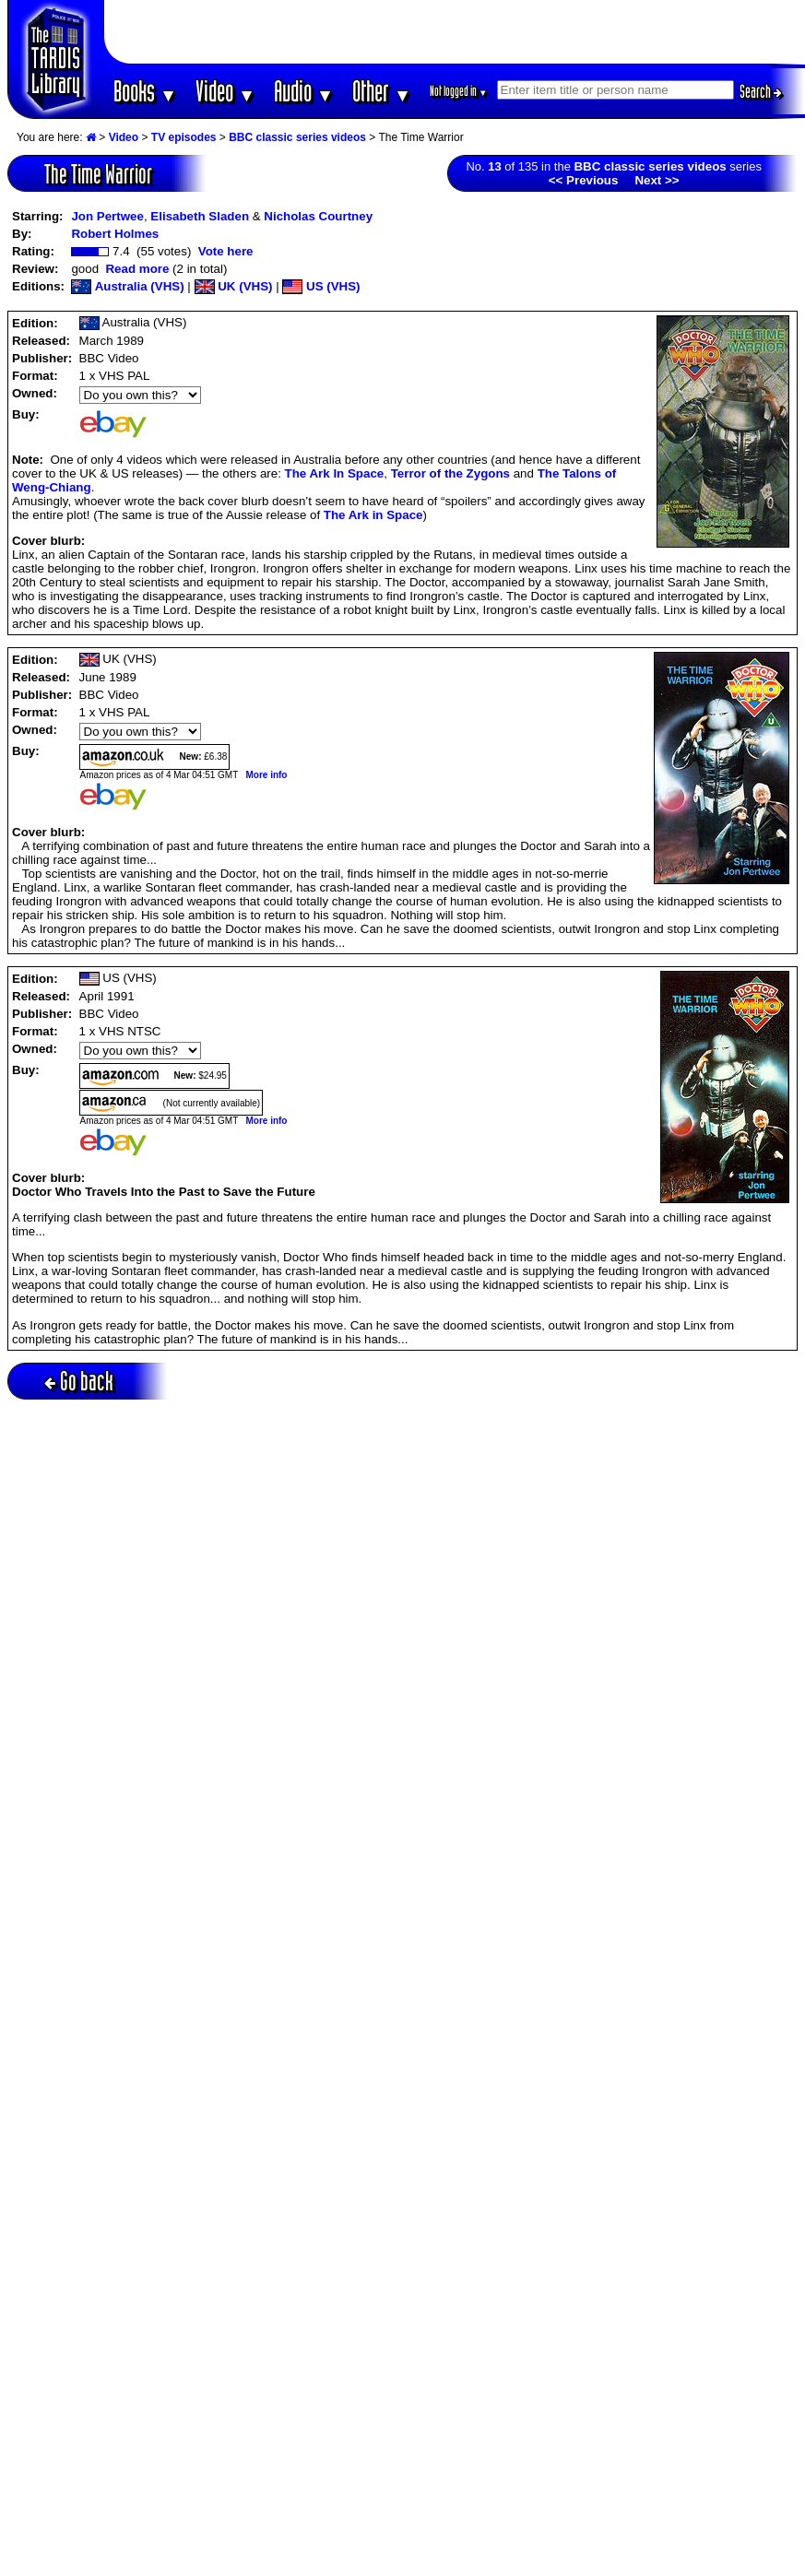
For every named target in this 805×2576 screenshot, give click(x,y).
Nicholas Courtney (318, 216)
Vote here (226, 251)
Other (381, 91)
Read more (137, 269)
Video (225, 91)
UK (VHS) (234, 286)
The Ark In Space (335, 473)
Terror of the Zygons (450, 473)
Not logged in (459, 91)
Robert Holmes (115, 234)
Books (145, 91)
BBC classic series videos (297, 137)
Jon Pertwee (107, 216)
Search (761, 91)
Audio (304, 91)
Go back (78, 1380)
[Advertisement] (454, 32)
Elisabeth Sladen (199, 216)
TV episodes (184, 137)
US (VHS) (321, 286)
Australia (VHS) (127, 286)
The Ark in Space (373, 515)
